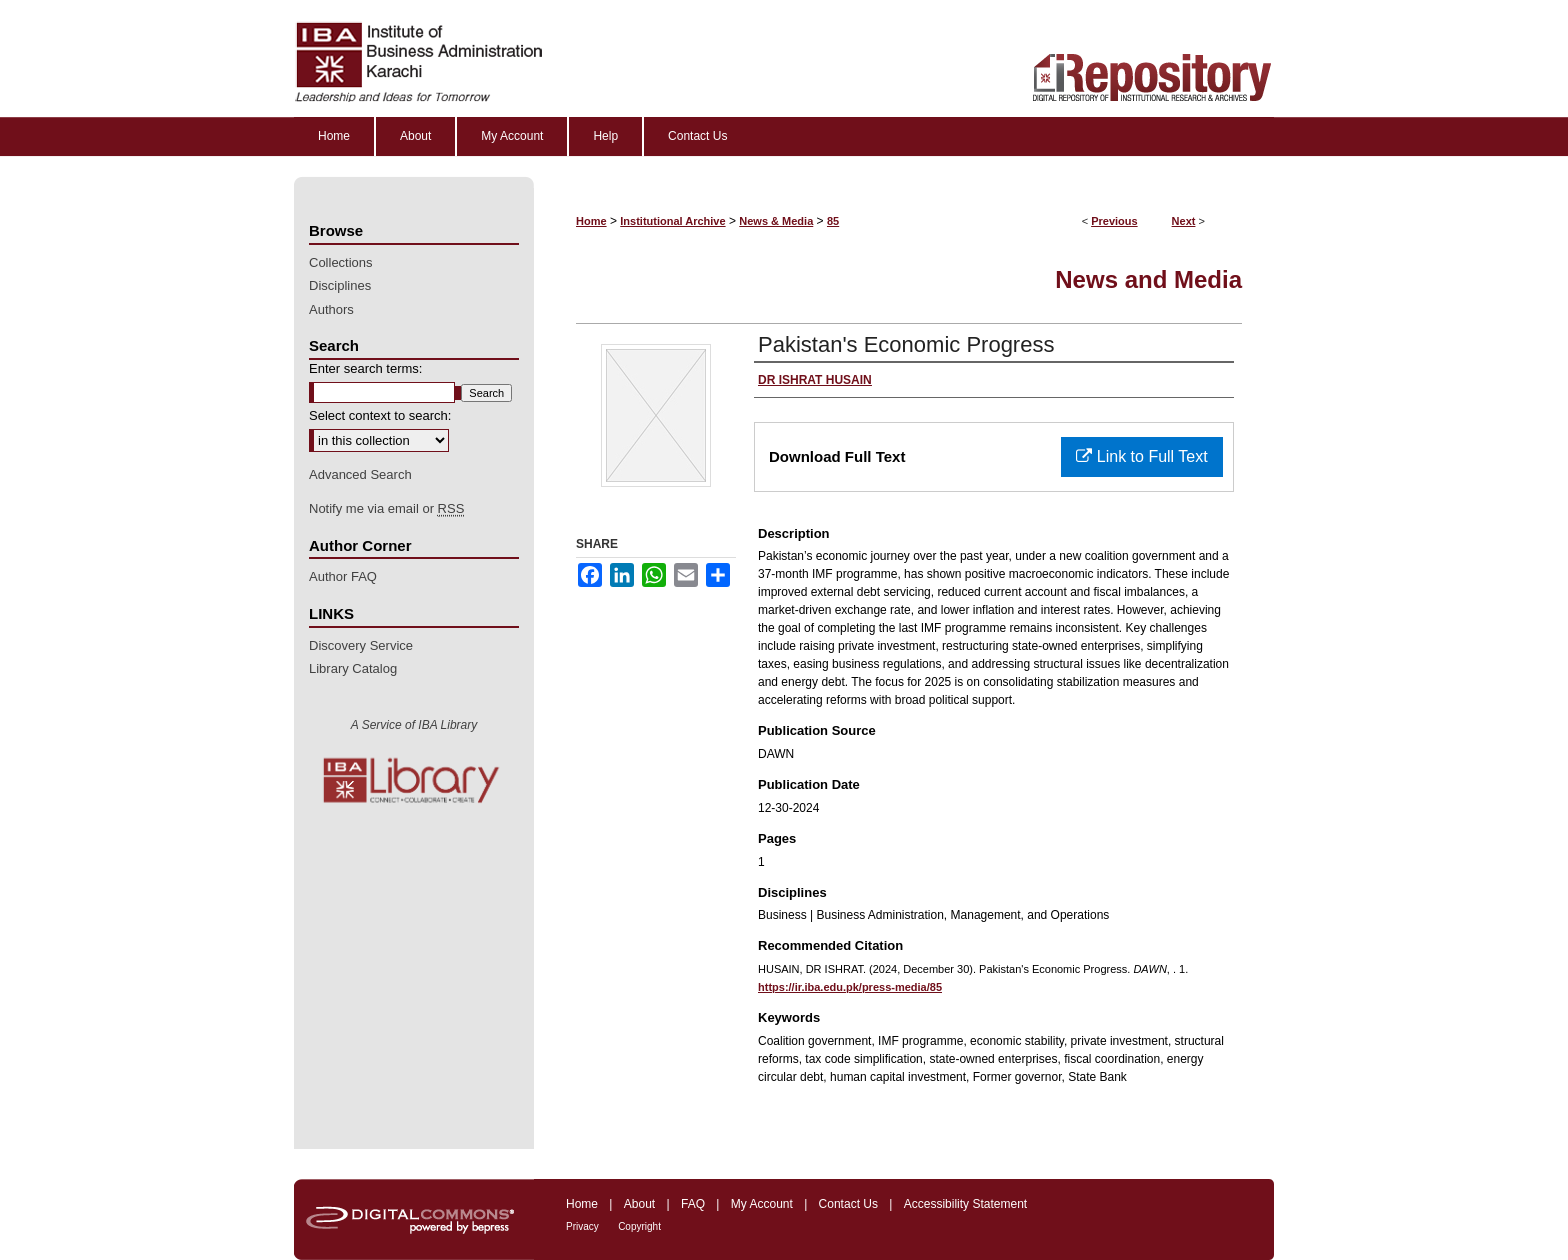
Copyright (639, 1226)
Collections (341, 262)
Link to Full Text (1141, 456)
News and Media (1148, 279)
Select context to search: (380, 415)
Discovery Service (361, 645)
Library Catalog (353, 668)
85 (833, 221)
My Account (762, 1204)
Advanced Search (360, 474)
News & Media (776, 221)
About (639, 1204)
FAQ (693, 1204)
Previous (1114, 221)
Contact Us (848, 1204)
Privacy (582, 1226)
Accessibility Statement (965, 1204)
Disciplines (340, 285)
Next (1184, 221)
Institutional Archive (672, 221)
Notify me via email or (386, 509)
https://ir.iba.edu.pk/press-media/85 (850, 987)
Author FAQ (343, 576)
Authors (331, 309)
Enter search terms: (365, 368)
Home (591, 221)
